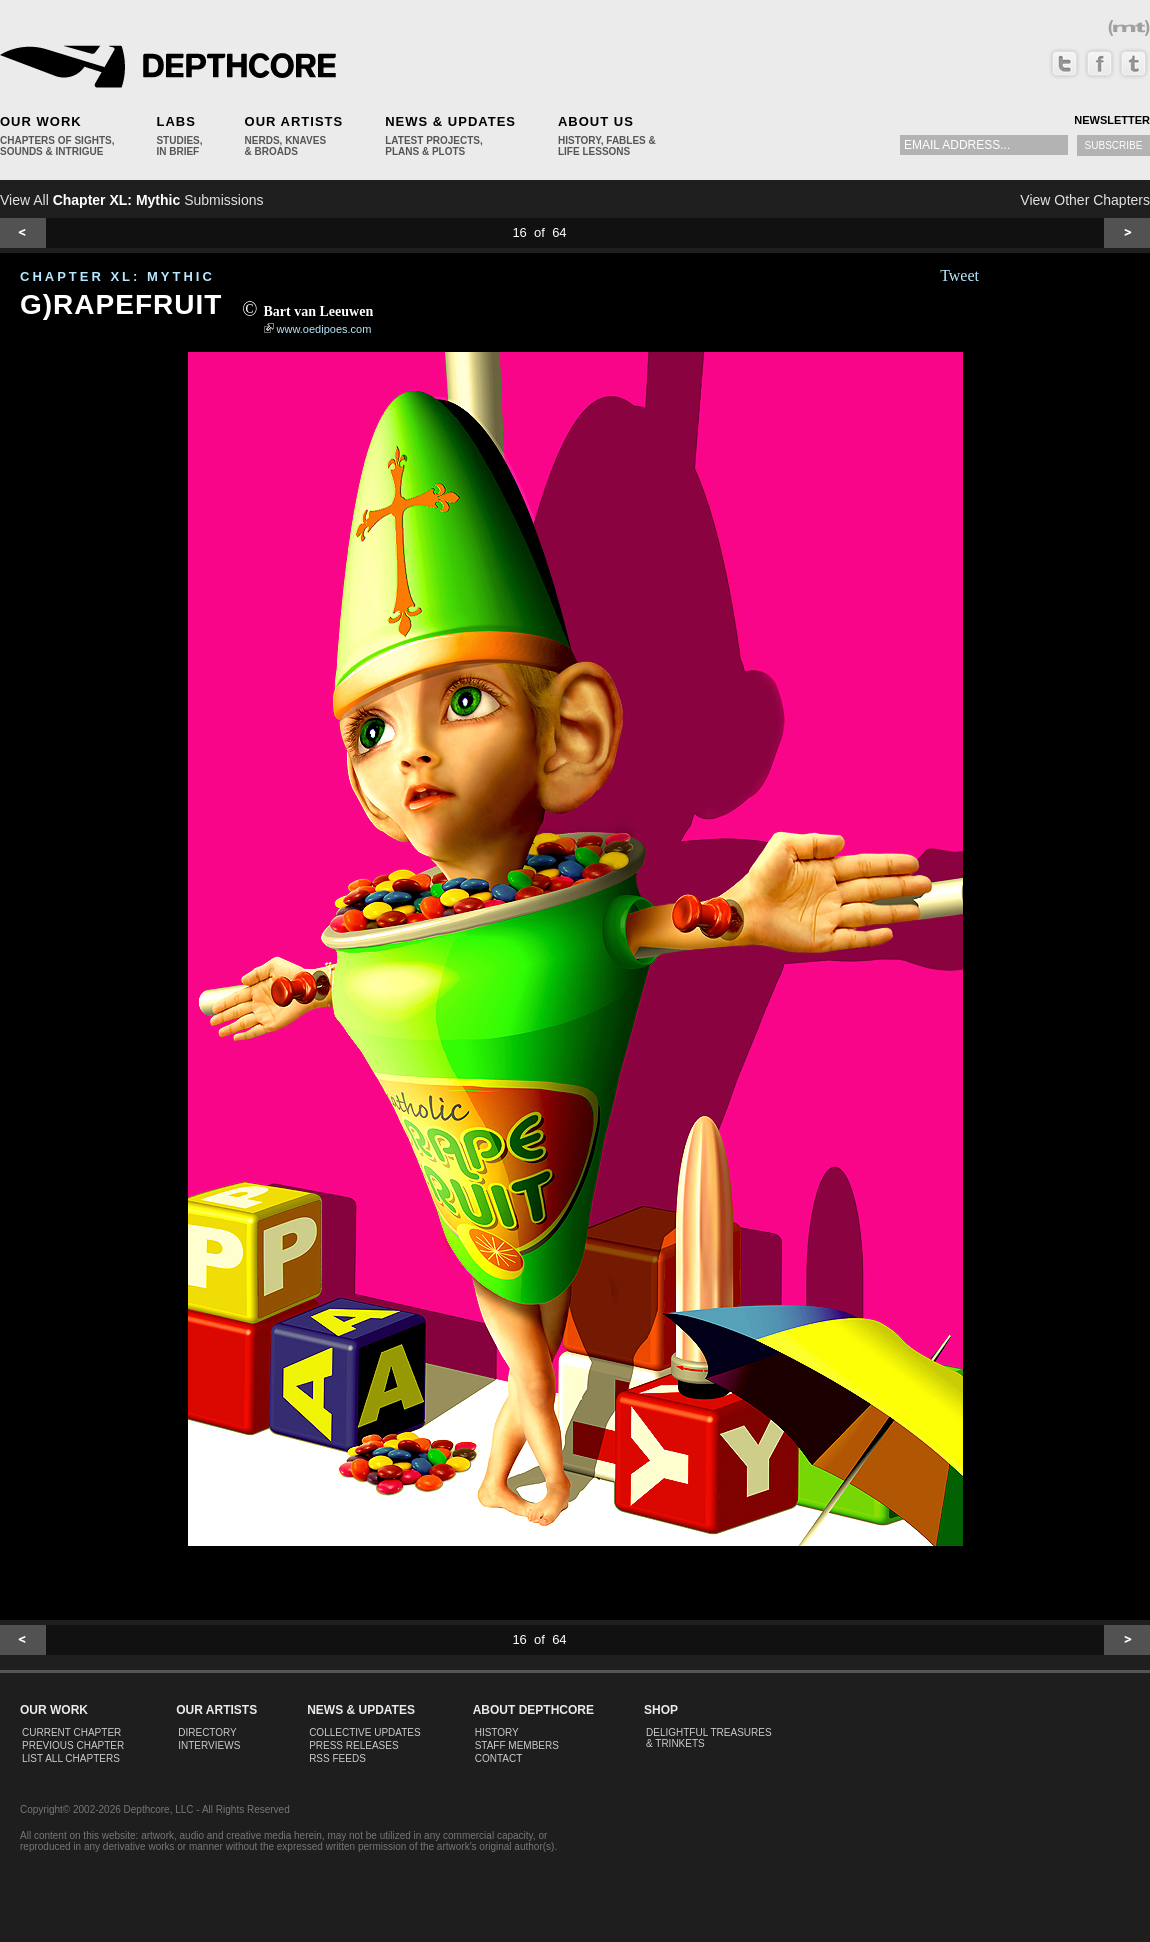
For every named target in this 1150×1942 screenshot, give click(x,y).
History (497, 1732)
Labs (175, 121)
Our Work (41, 121)
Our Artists (294, 121)
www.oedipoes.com (324, 329)
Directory (207, 1732)
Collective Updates (365, 1732)
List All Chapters (71, 1758)
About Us (596, 121)
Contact (499, 1758)
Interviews (209, 1745)
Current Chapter (71, 1732)
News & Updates (450, 121)
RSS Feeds (337, 1758)
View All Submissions (132, 200)
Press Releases (353, 1745)
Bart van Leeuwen (319, 311)
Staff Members (517, 1745)
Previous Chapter (73, 1745)
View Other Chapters (1085, 200)
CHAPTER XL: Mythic (117, 276)
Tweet (959, 275)
